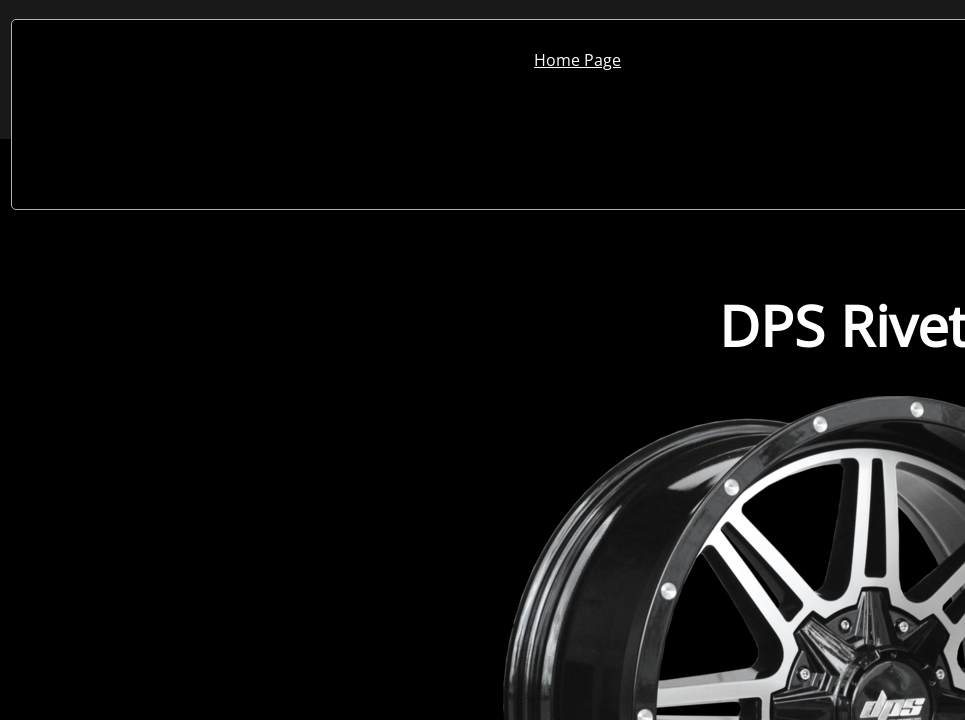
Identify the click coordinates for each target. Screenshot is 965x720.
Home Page (577, 60)
